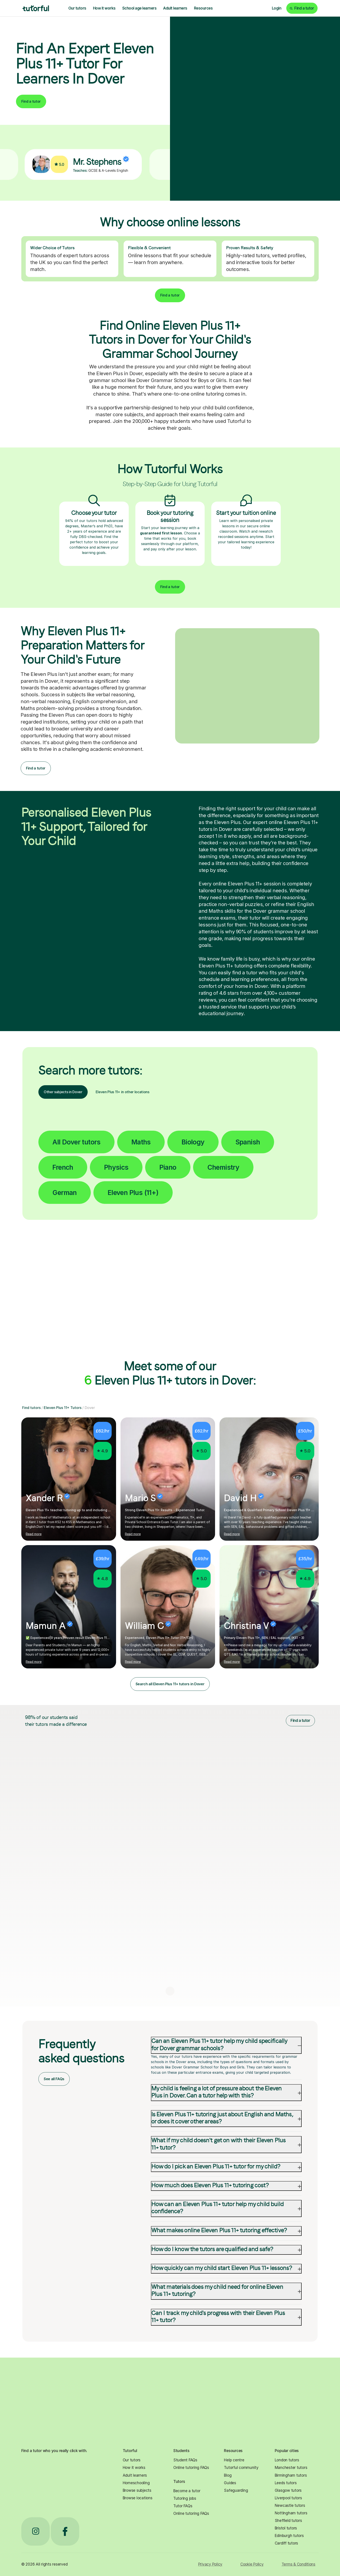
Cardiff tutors (286, 2543)
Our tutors (77, 8)
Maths (141, 1142)
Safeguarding (236, 2490)
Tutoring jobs (184, 2498)
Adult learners (175, 8)
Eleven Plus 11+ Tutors (62, 1407)
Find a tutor (31, 101)
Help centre (234, 2460)
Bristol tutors (286, 2528)
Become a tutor (186, 2491)
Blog (227, 2475)
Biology (193, 1142)
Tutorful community (241, 2467)
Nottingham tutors (291, 2513)
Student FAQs (185, 2460)
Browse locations (137, 2498)
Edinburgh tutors (289, 2535)
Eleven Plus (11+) (133, 1193)
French (62, 1167)
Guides (230, 2483)
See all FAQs (54, 2079)
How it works (104, 8)
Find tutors (31, 1407)
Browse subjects (137, 2490)
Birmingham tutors (291, 2475)
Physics (116, 1167)
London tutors (287, 2460)
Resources (203, 8)
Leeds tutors (286, 2483)
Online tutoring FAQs (191, 2467)
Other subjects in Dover (63, 1092)
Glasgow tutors (288, 2490)
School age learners (139, 8)
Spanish (247, 1142)
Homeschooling (136, 2483)
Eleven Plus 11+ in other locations (122, 1092)
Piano (167, 1167)
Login (276, 8)
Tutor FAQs (182, 2506)
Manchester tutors (291, 2467)
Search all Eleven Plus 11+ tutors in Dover (170, 1684)
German (64, 1193)
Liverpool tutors (288, 2498)
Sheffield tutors (288, 2520)
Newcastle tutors (290, 2505)
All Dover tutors (76, 1142)
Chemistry (223, 1167)
